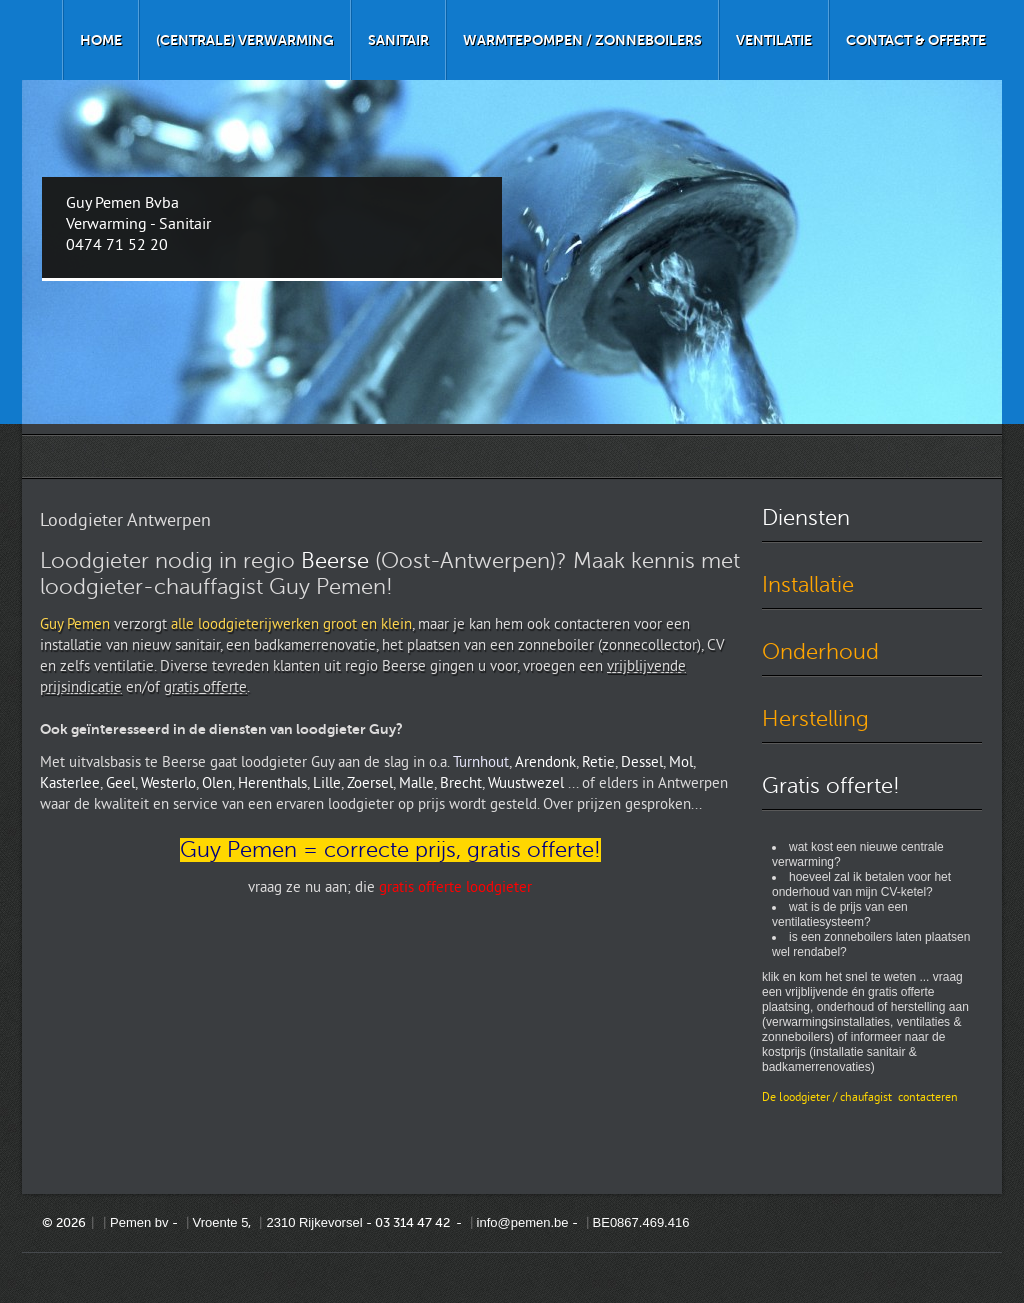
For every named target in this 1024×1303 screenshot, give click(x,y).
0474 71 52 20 (117, 246)
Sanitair (398, 40)
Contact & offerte (916, 40)
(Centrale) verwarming (245, 40)
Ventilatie (774, 40)
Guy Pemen (75, 625)
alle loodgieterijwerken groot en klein (291, 625)
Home (101, 40)
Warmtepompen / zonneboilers (582, 40)
